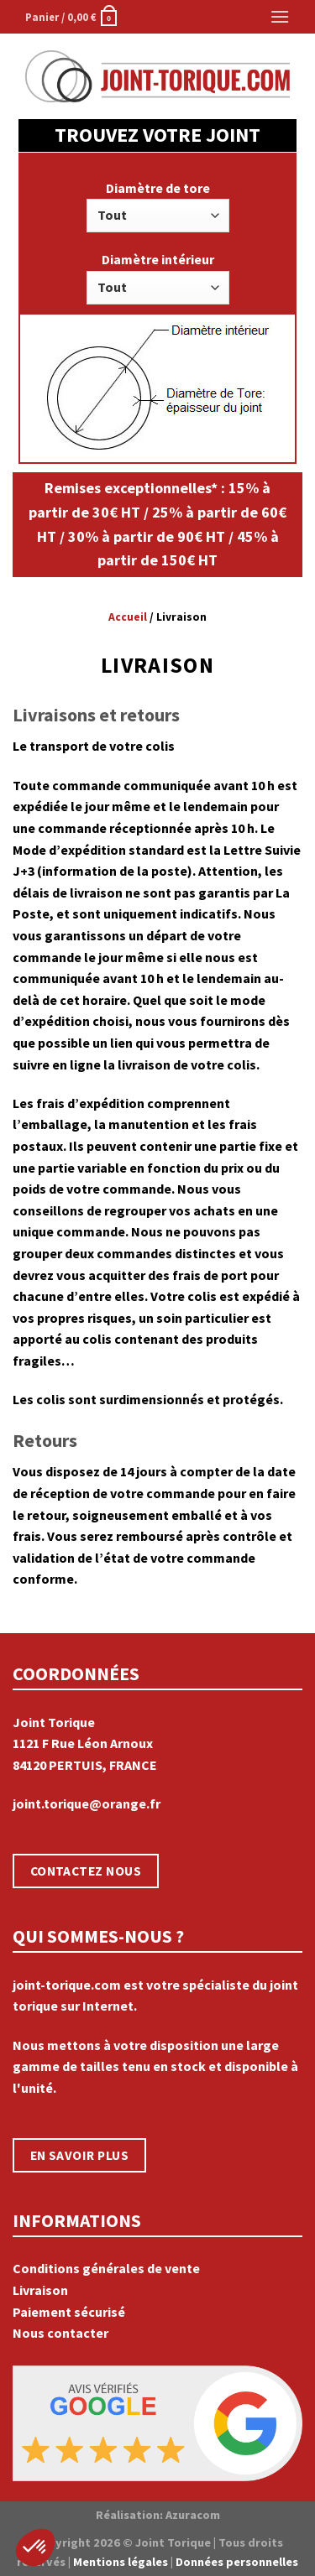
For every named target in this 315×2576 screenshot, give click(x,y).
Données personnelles (237, 2561)
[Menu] (279, 16)
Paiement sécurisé (69, 2311)
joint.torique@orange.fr (86, 1803)
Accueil (127, 617)
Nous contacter (60, 2332)
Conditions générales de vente (106, 2268)
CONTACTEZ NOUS (86, 1871)
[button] (35, 2547)
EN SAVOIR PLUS (79, 2155)
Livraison (40, 2290)
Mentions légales (120, 2561)
